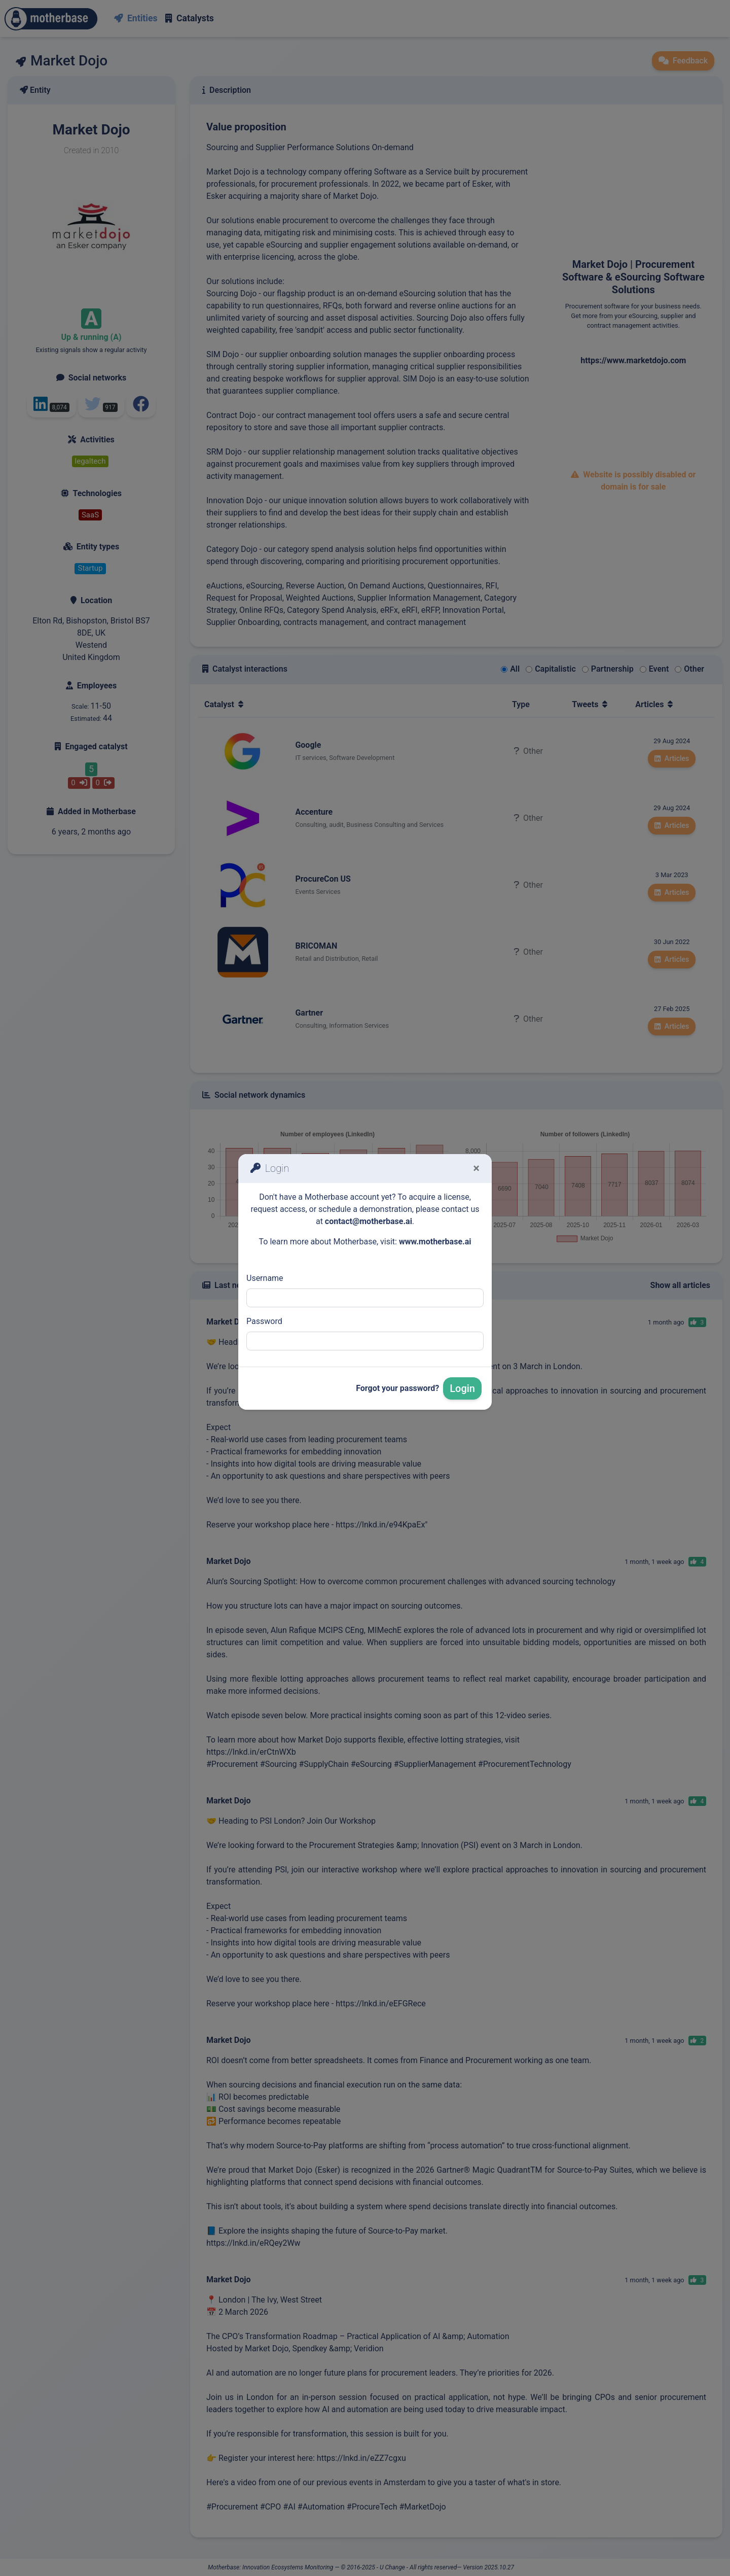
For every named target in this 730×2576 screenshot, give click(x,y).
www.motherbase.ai (435, 1241)
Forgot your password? (397, 1388)
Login (462, 1388)
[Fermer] (476, 1168)
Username (264, 1278)
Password (264, 1321)
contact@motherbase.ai (368, 1221)
